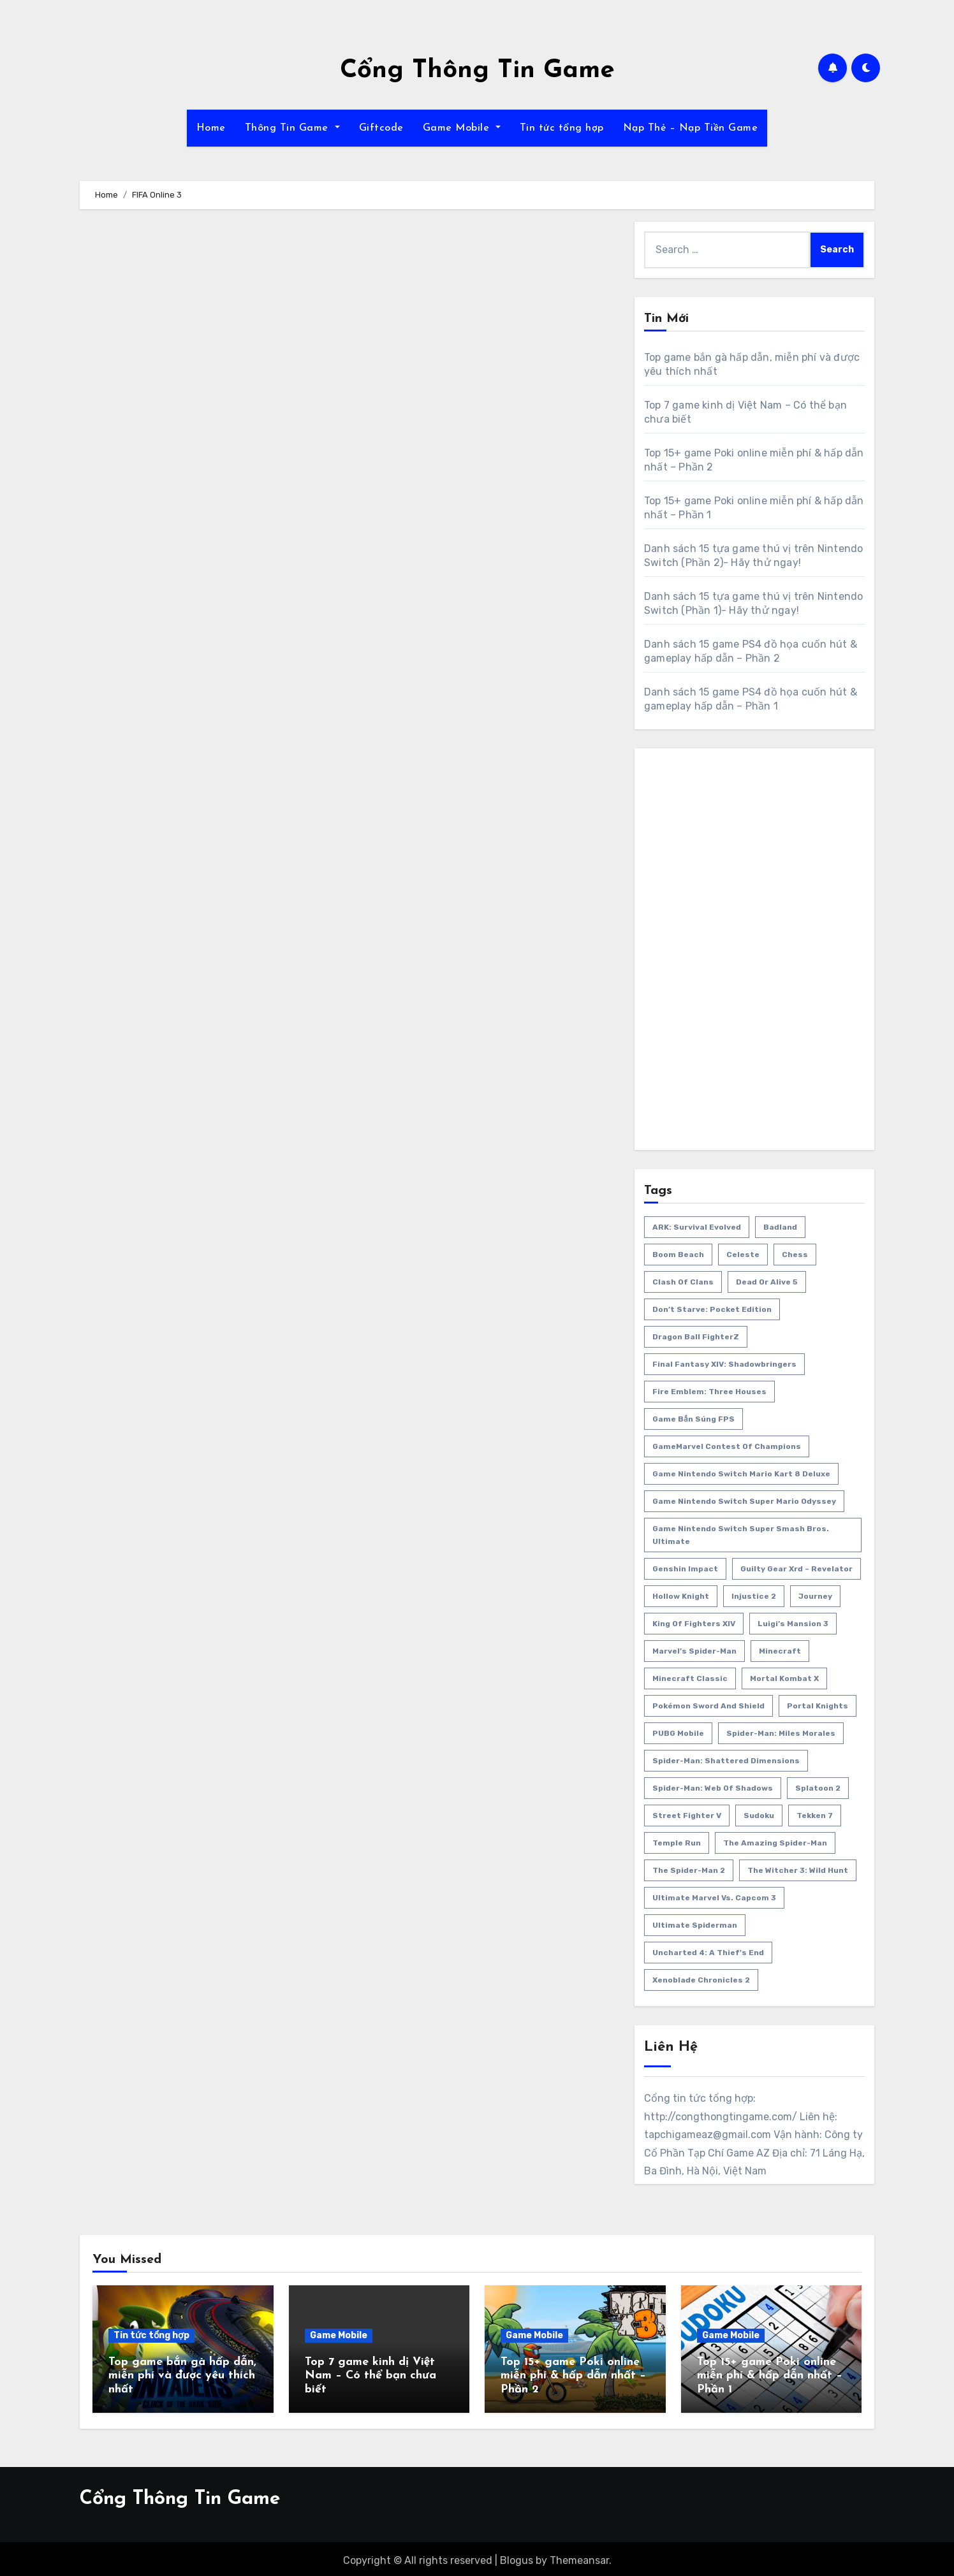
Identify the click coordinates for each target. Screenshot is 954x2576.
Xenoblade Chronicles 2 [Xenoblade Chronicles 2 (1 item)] (701, 1980)
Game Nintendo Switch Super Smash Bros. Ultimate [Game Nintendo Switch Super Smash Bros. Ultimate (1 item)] (740, 1535)
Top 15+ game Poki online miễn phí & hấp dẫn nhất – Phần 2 (573, 2376)
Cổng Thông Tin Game (477, 71)
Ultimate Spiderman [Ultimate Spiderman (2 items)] (694, 1925)
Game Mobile (462, 128)
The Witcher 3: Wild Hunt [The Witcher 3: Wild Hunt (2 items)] (797, 1870)
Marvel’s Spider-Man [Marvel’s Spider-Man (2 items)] (694, 1651)
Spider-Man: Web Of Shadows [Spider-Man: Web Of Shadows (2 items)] (712, 1788)
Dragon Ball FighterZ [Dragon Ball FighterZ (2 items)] (695, 1336)
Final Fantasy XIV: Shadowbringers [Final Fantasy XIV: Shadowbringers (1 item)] (724, 1364)
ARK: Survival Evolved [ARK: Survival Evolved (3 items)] (696, 1227)
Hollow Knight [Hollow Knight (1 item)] (680, 1596)
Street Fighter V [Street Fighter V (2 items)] (686, 1815)
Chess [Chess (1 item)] (795, 1254)
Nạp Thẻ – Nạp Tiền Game (690, 128)
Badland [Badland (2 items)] (780, 1227)
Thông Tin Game (292, 128)
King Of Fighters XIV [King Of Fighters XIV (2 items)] (693, 1623)
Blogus (516, 2557)
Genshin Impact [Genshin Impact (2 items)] (685, 1568)
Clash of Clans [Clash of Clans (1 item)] (683, 1281)
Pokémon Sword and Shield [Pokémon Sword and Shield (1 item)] (708, 1705)
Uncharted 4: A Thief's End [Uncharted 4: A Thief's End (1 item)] (708, 1952)
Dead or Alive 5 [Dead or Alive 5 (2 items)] (767, 1281)
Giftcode (381, 128)
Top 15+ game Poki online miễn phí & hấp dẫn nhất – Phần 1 (769, 2376)
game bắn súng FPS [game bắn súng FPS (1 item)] (693, 1419)
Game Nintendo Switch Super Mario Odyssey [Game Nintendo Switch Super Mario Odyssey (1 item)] (744, 1501)
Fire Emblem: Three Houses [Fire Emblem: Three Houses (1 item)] (709, 1391)
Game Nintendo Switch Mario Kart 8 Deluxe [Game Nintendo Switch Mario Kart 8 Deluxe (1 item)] (741, 1473)
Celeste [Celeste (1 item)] (743, 1254)
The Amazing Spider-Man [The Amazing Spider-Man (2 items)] (775, 1842)
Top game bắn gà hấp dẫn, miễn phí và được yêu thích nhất (182, 2376)
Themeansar (579, 2557)
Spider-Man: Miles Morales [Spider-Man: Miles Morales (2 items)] (780, 1733)
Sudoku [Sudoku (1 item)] (759, 1815)
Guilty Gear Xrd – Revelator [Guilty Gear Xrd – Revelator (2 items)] (796, 1568)
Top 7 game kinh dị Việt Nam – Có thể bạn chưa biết (370, 2376)
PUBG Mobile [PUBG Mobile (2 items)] (678, 1733)
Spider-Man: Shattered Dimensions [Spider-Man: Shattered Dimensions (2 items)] (726, 1760)
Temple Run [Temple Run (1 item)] (676, 1842)
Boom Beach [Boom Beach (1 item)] (678, 1254)
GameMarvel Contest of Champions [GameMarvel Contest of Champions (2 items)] (726, 1446)
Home (211, 128)
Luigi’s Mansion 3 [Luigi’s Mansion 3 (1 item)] (793, 1623)
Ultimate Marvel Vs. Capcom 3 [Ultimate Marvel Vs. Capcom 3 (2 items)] (714, 1897)
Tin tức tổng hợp (562, 128)
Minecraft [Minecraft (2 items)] (780, 1651)
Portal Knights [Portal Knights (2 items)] (817, 1705)
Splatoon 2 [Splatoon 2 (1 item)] (817, 1788)
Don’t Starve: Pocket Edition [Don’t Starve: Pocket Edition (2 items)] (712, 1309)
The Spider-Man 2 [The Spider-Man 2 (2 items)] (688, 1870)
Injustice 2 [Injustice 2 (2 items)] (753, 1596)
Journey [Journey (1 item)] (815, 1596)
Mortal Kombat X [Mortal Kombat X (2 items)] (784, 1678)
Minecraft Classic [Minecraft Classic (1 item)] (690, 1678)
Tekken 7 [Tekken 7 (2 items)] (814, 1815)
